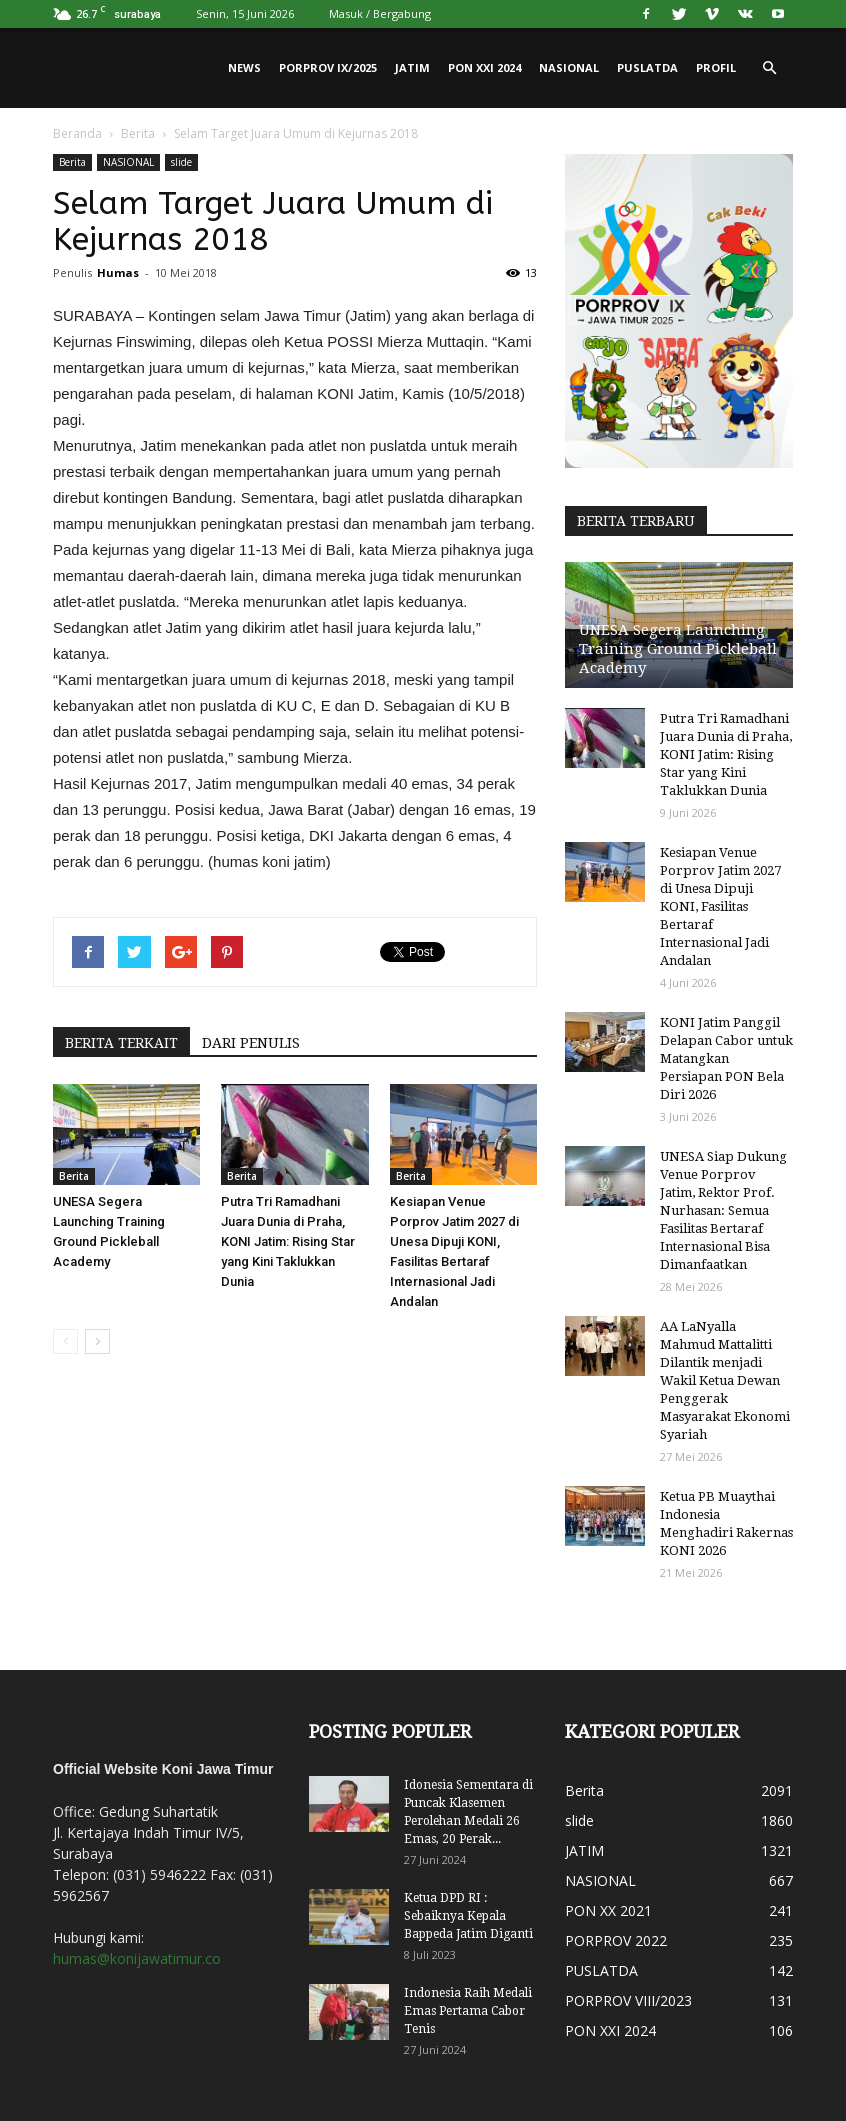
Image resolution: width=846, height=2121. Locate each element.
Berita (138, 133)
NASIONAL (569, 67)
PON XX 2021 (608, 1910)
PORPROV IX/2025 (328, 67)
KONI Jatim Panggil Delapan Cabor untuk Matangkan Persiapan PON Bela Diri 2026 (726, 1058)
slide (181, 162)
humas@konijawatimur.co (137, 1958)
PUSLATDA (647, 67)
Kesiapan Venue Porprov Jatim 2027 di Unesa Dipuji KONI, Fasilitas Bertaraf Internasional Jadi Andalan (720, 906)
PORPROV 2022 (616, 1940)
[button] (769, 68)
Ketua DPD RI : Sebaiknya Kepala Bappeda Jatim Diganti (468, 1916)
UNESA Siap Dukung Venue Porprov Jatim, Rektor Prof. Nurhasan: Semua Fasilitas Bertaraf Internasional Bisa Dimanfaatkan (723, 1210)
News (244, 67)
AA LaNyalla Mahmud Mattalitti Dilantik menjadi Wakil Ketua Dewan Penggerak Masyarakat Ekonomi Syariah (725, 1380)
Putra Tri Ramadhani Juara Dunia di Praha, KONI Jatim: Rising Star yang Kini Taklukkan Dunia (288, 1241)
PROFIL (716, 67)
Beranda (77, 133)
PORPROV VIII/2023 (628, 2000)
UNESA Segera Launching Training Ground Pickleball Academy (678, 649)
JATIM (412, 67)
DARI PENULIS (251, 1043)
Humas (118, 272)
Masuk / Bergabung (380, 13)
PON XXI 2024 (484, 67)
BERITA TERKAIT (121, 1043)
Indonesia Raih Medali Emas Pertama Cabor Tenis (468, 2011)
